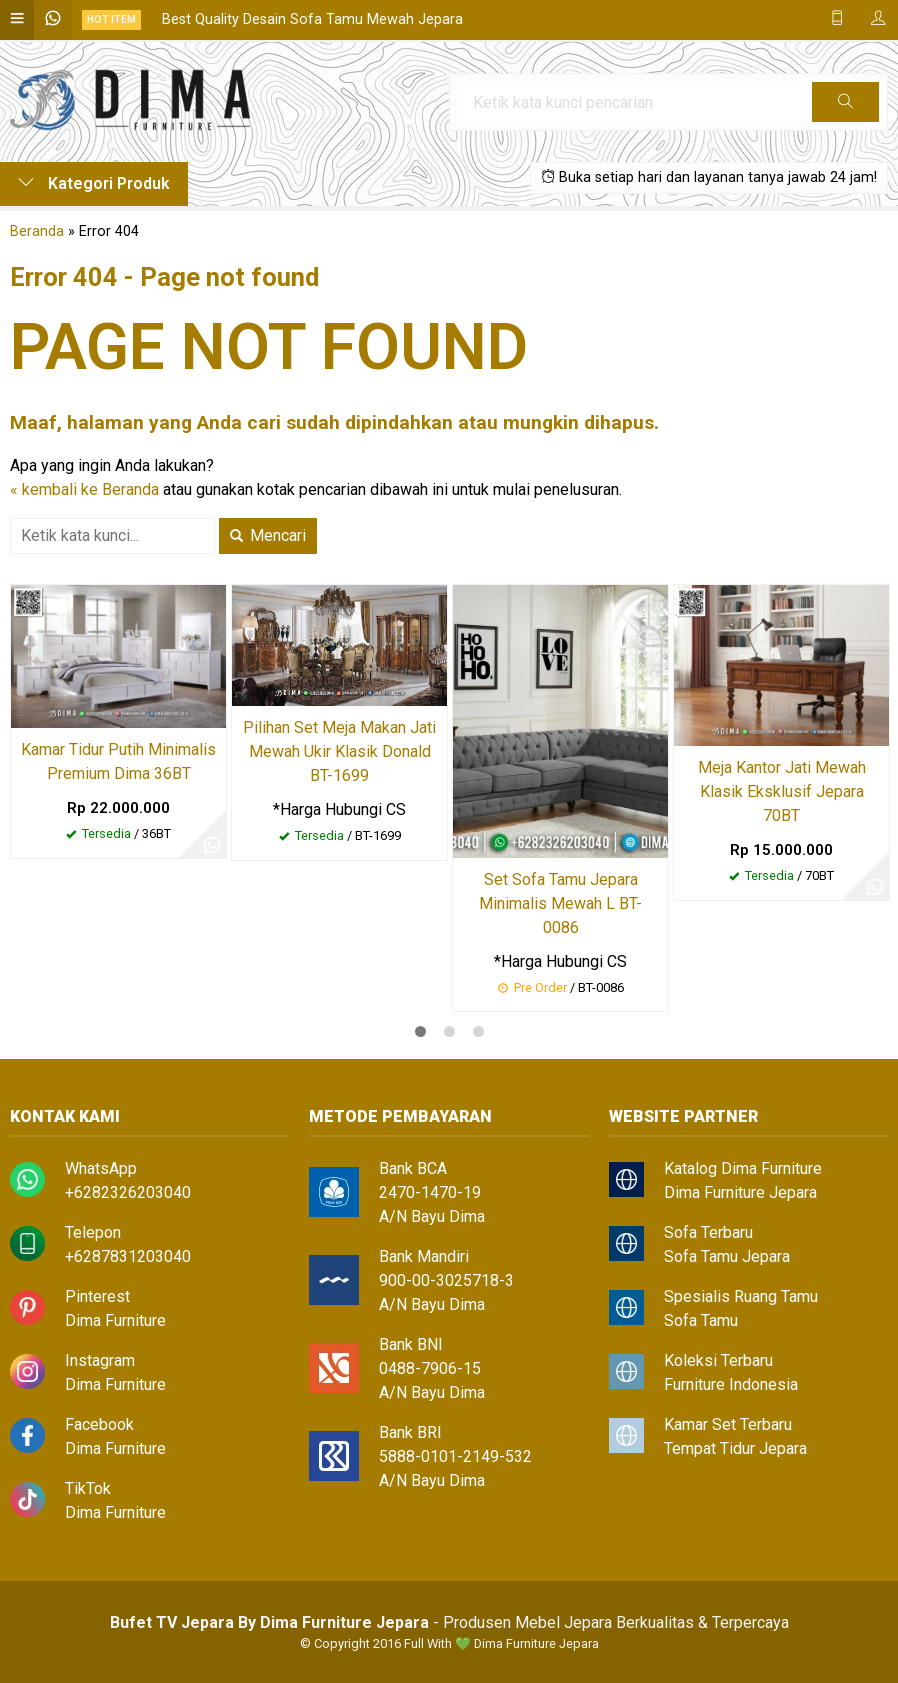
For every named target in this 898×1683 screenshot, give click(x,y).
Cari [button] (845, 108)
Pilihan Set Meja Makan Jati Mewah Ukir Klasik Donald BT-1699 (339, 751)
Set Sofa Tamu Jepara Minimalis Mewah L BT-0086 (560, 903)
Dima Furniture (115, 1320)
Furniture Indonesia (731, 1384)
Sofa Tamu (701, 1320)
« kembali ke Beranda (84, 489)
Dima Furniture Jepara (740, 1192)
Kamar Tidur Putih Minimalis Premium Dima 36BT (118, 761)
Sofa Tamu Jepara (727, 1256)
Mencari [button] (268, 535)
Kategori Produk (94, 183)
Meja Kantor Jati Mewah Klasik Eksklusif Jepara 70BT (782, 791)
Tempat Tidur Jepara (735, 1448)
